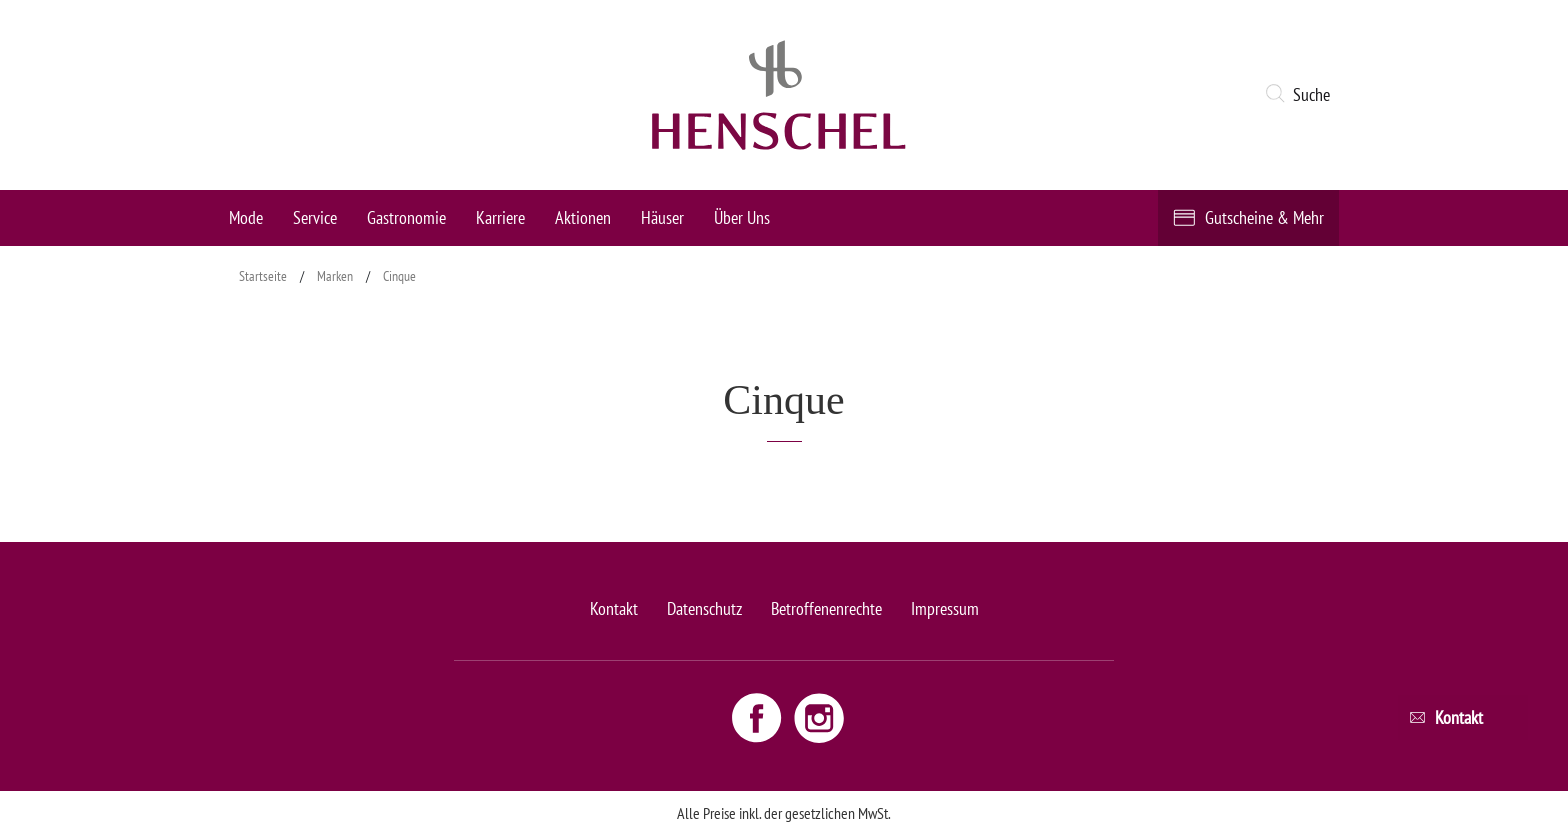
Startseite (263, 276)
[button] (1301, 95)
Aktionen (583, 217)
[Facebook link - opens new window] (759, 717)
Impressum (945, 608)
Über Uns (742, 217)
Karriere (500, 217)
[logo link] (779, 95)
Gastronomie (406, 217)
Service (315, 217)
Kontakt (614, 608)
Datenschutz (704, 608)
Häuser (662, 217)
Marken (335, 276)
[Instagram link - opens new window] (819, 717)
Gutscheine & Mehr (1264, 217)
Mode (246, 217)
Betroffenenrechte (826, 608)
